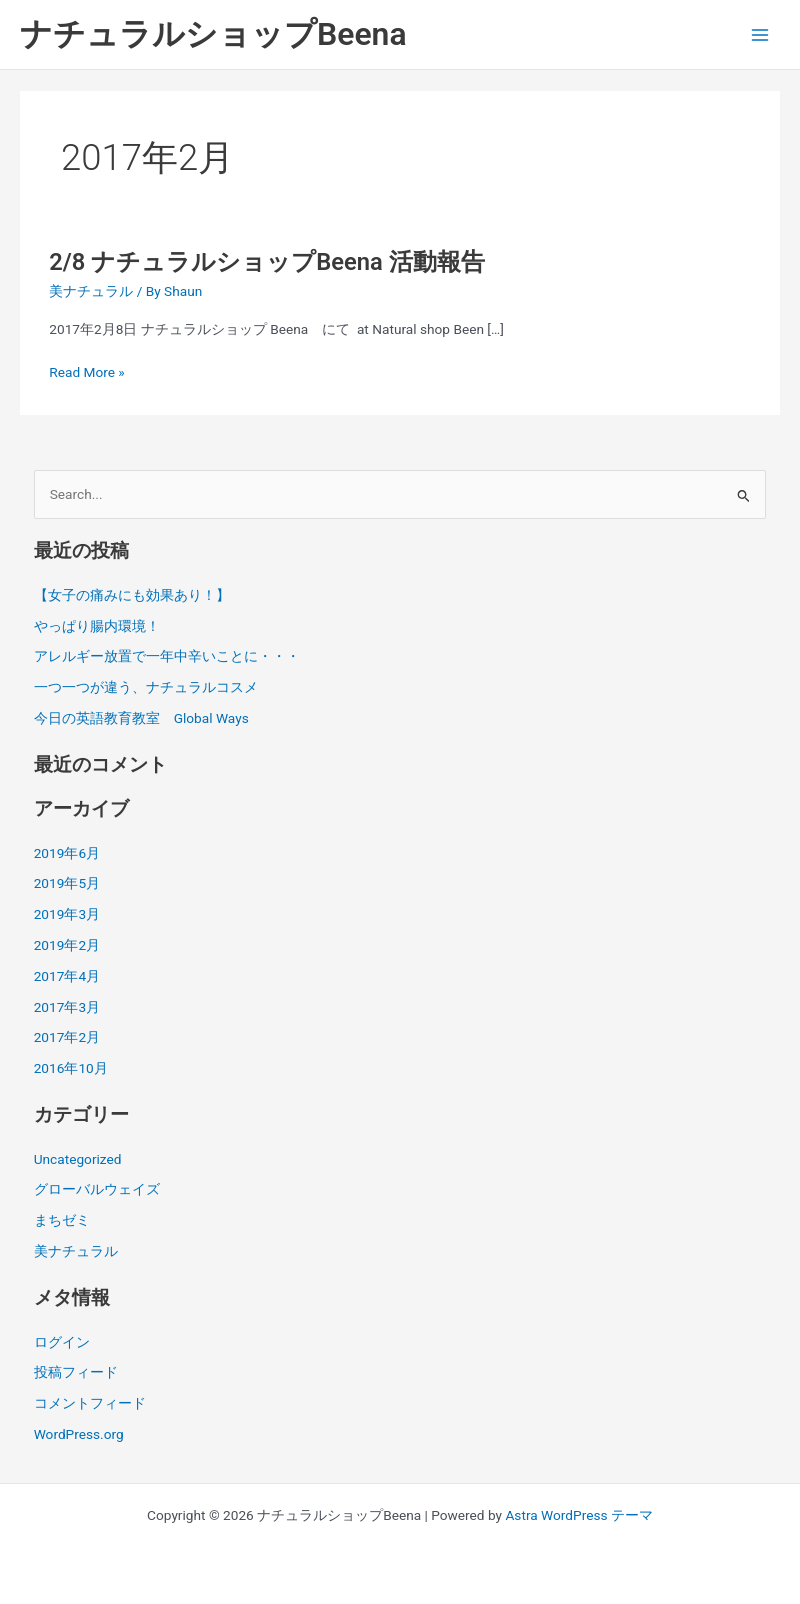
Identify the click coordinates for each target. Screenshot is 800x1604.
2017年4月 (67, 976)
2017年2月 (67, 1037)
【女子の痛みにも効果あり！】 (132, 595)
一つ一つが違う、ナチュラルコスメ (146, 687)
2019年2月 (67, 945)
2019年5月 (67, 883)
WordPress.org (79, 1434)
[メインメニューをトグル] (760, 34)
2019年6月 (67, 853)
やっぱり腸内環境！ (97, 626)
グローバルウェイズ (97, 1189)
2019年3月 (67, 914)
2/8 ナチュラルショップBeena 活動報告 (266, 262)
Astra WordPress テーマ (578, 1515)
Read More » (87, 372)
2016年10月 (71, 1068)
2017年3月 (67, 1007)
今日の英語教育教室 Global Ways (141, 718)
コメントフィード (90, 1403)
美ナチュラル (91, 291)
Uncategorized (78, 1159)
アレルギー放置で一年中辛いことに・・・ (167, 656)
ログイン (62, 1342)
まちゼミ (62, 1220)
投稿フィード (76, 1372)
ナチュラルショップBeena (213, 34)
